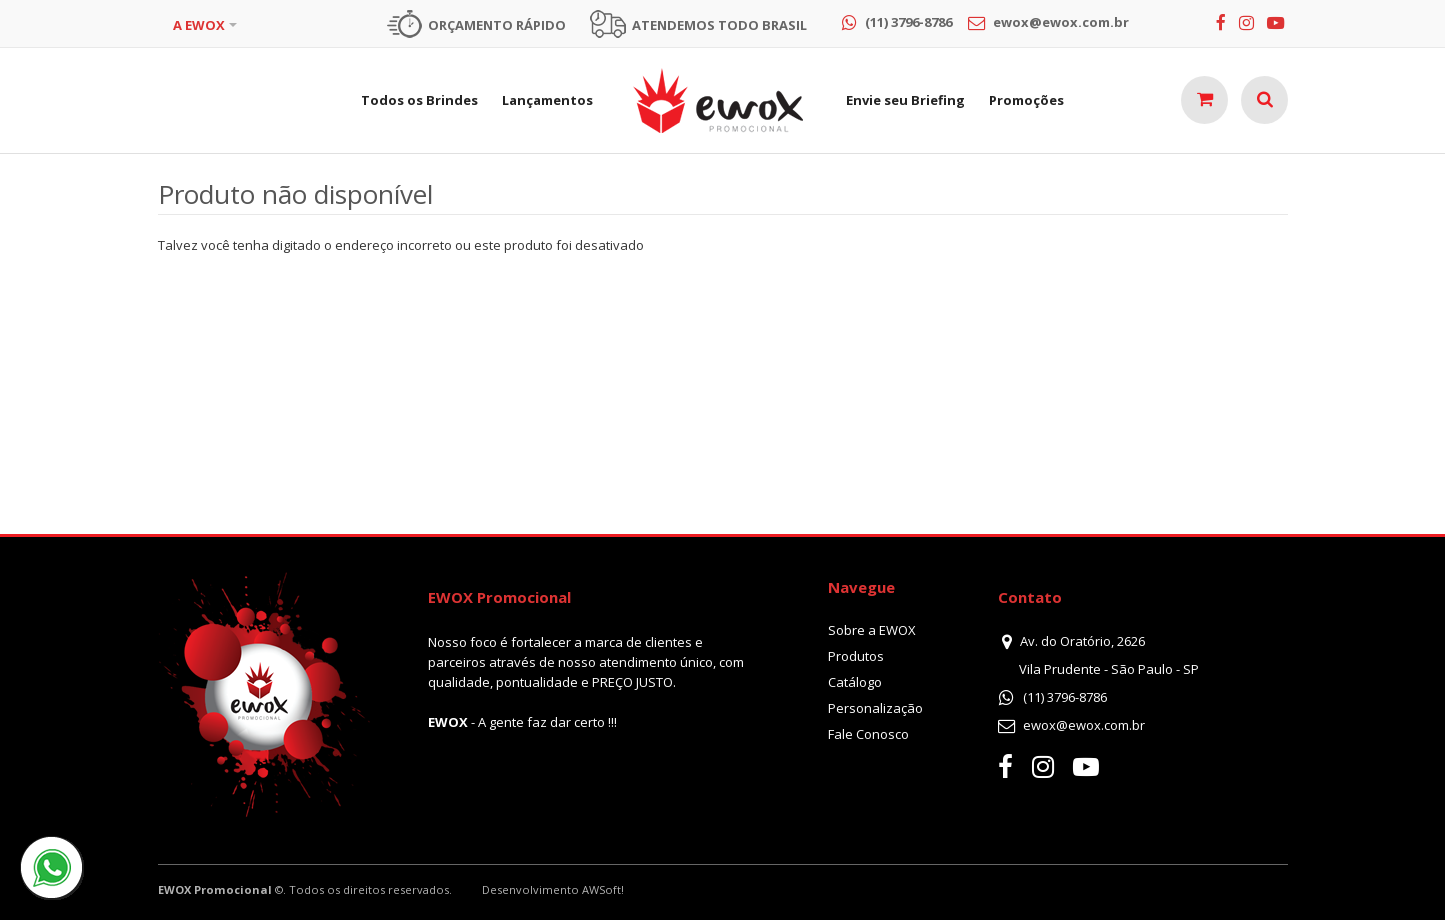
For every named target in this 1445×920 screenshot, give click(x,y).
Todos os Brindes (419, 100)
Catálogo (855, 682)
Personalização (875, 708)
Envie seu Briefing (905, 100)
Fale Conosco (868, 734)
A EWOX (199, 25)
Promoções (1026, 100)
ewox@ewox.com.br (1084, 725)
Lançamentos (547, 100)
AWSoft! (603, 889)
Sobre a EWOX (872, 630)
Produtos (856, 656)
